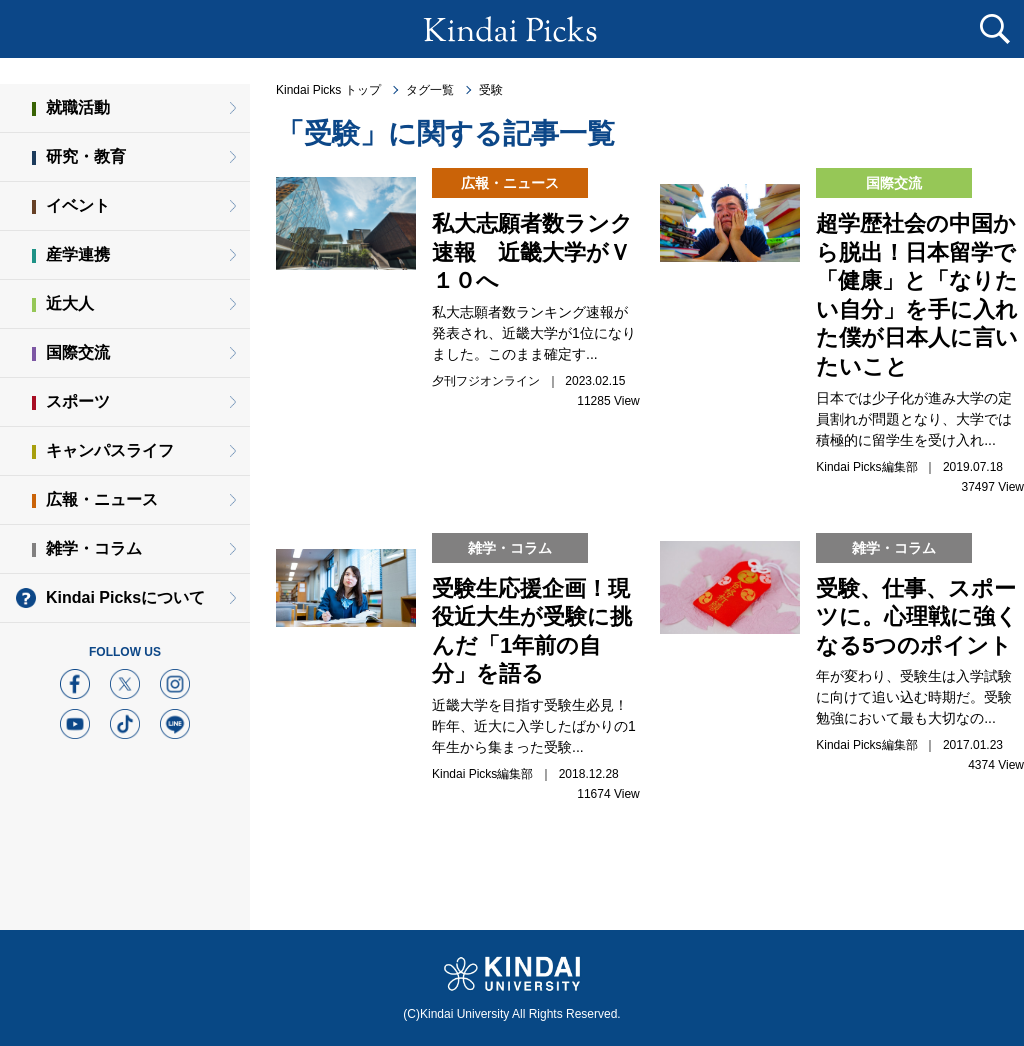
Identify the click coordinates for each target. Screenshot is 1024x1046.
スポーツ (78, 401)
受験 (491, 90)
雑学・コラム (94, 548)
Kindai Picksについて (125, 597)
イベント (78, 205)
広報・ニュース (102, 499)
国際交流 (78, 352)
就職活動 (78, 107)
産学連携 (78, 254)
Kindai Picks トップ (328, 90)
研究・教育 (86, 156)
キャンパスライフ (110, 450)
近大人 (70, 303)
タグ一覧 (430, 90)
